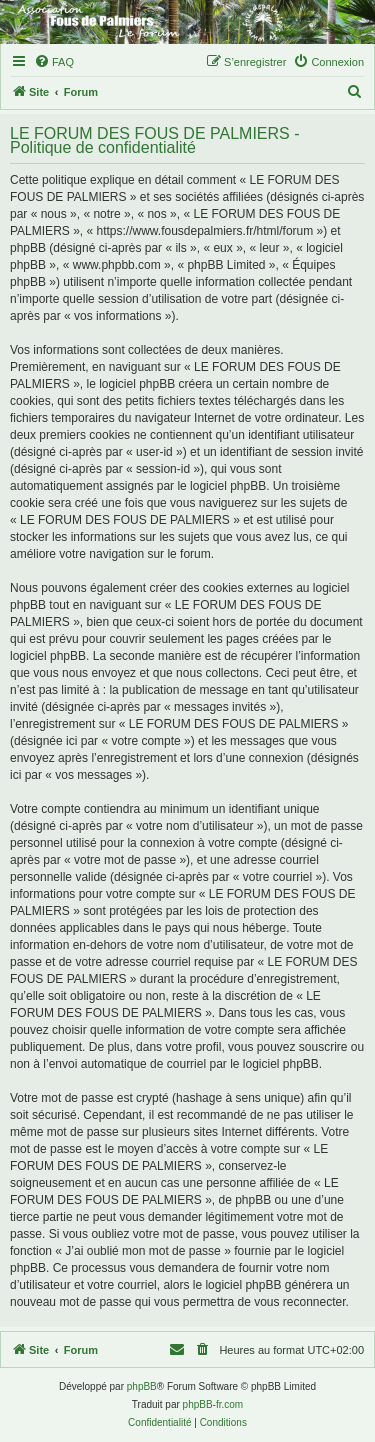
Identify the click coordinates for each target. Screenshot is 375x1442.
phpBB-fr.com (213, 1404)
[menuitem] (54, 62)
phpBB (142, 1386)
